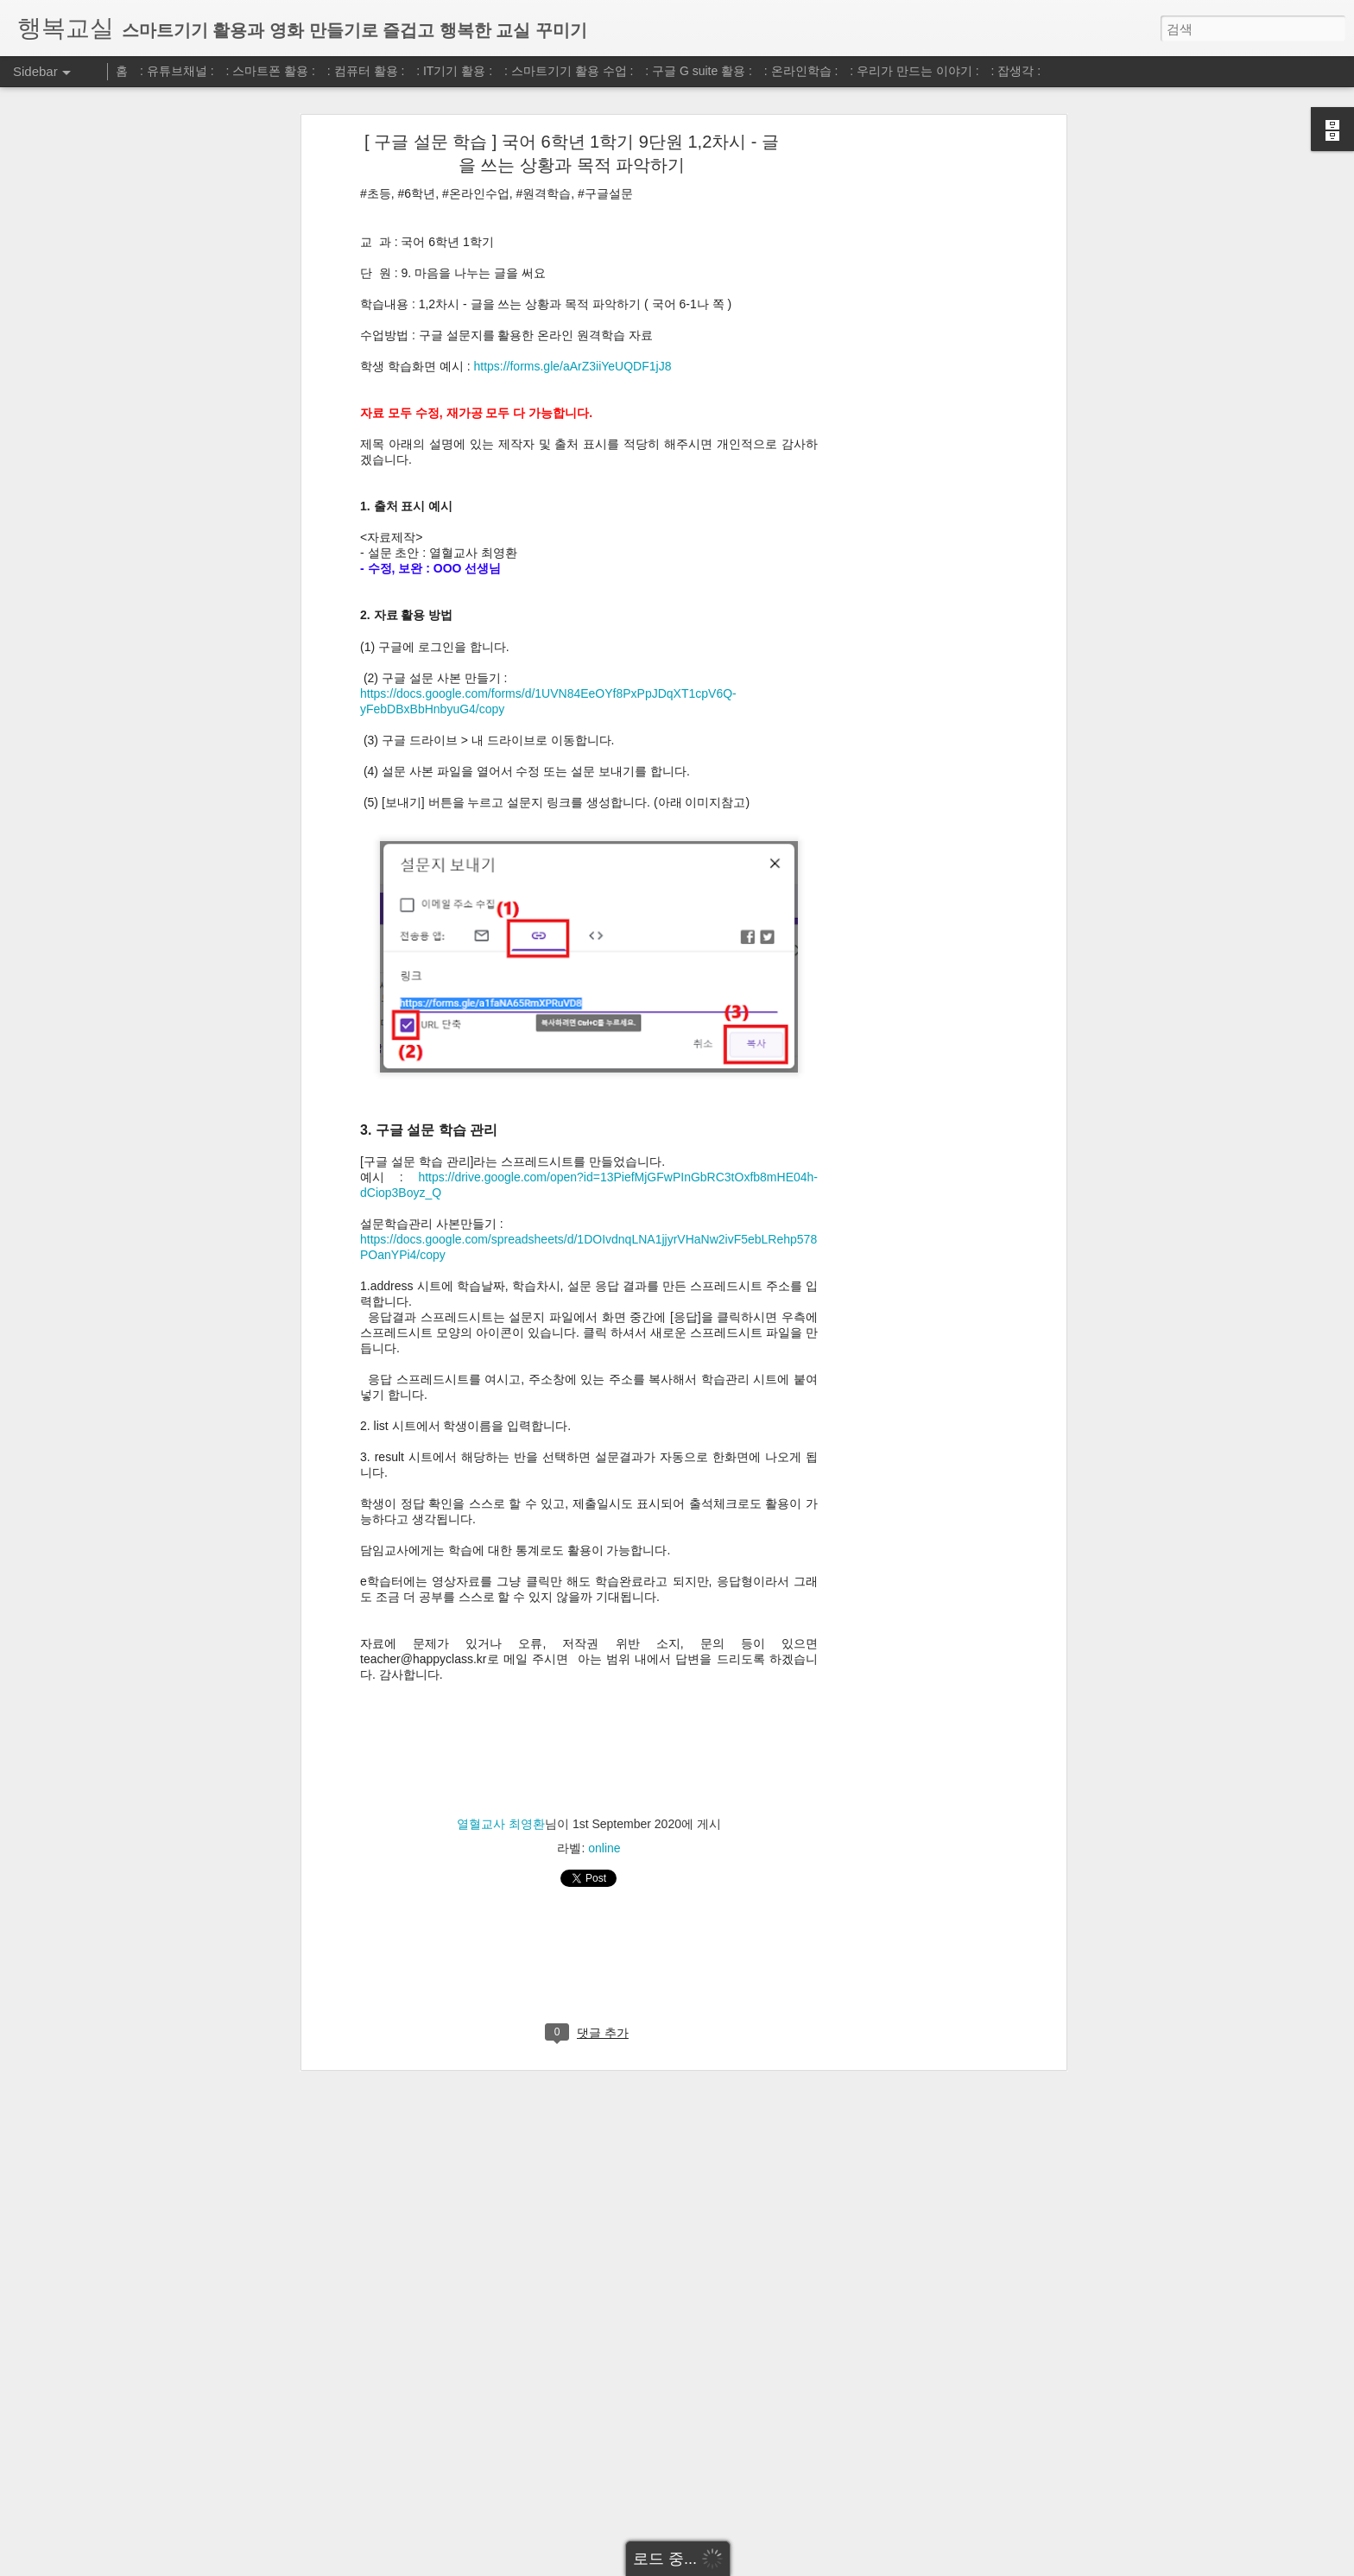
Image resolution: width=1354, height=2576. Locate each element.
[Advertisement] (912, 411)
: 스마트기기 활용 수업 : (568, 71)
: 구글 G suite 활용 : (698, 71)
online (604, 1848)
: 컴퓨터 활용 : (365, 71)
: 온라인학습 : (801, 71)
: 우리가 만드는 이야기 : (914, 71)
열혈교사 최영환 (501, 1824)
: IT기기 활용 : (454, 71)
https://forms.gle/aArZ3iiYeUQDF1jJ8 (572, 366)
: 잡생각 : (1016, 71)
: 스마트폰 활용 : (270, 71)
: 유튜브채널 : (177, 71)
